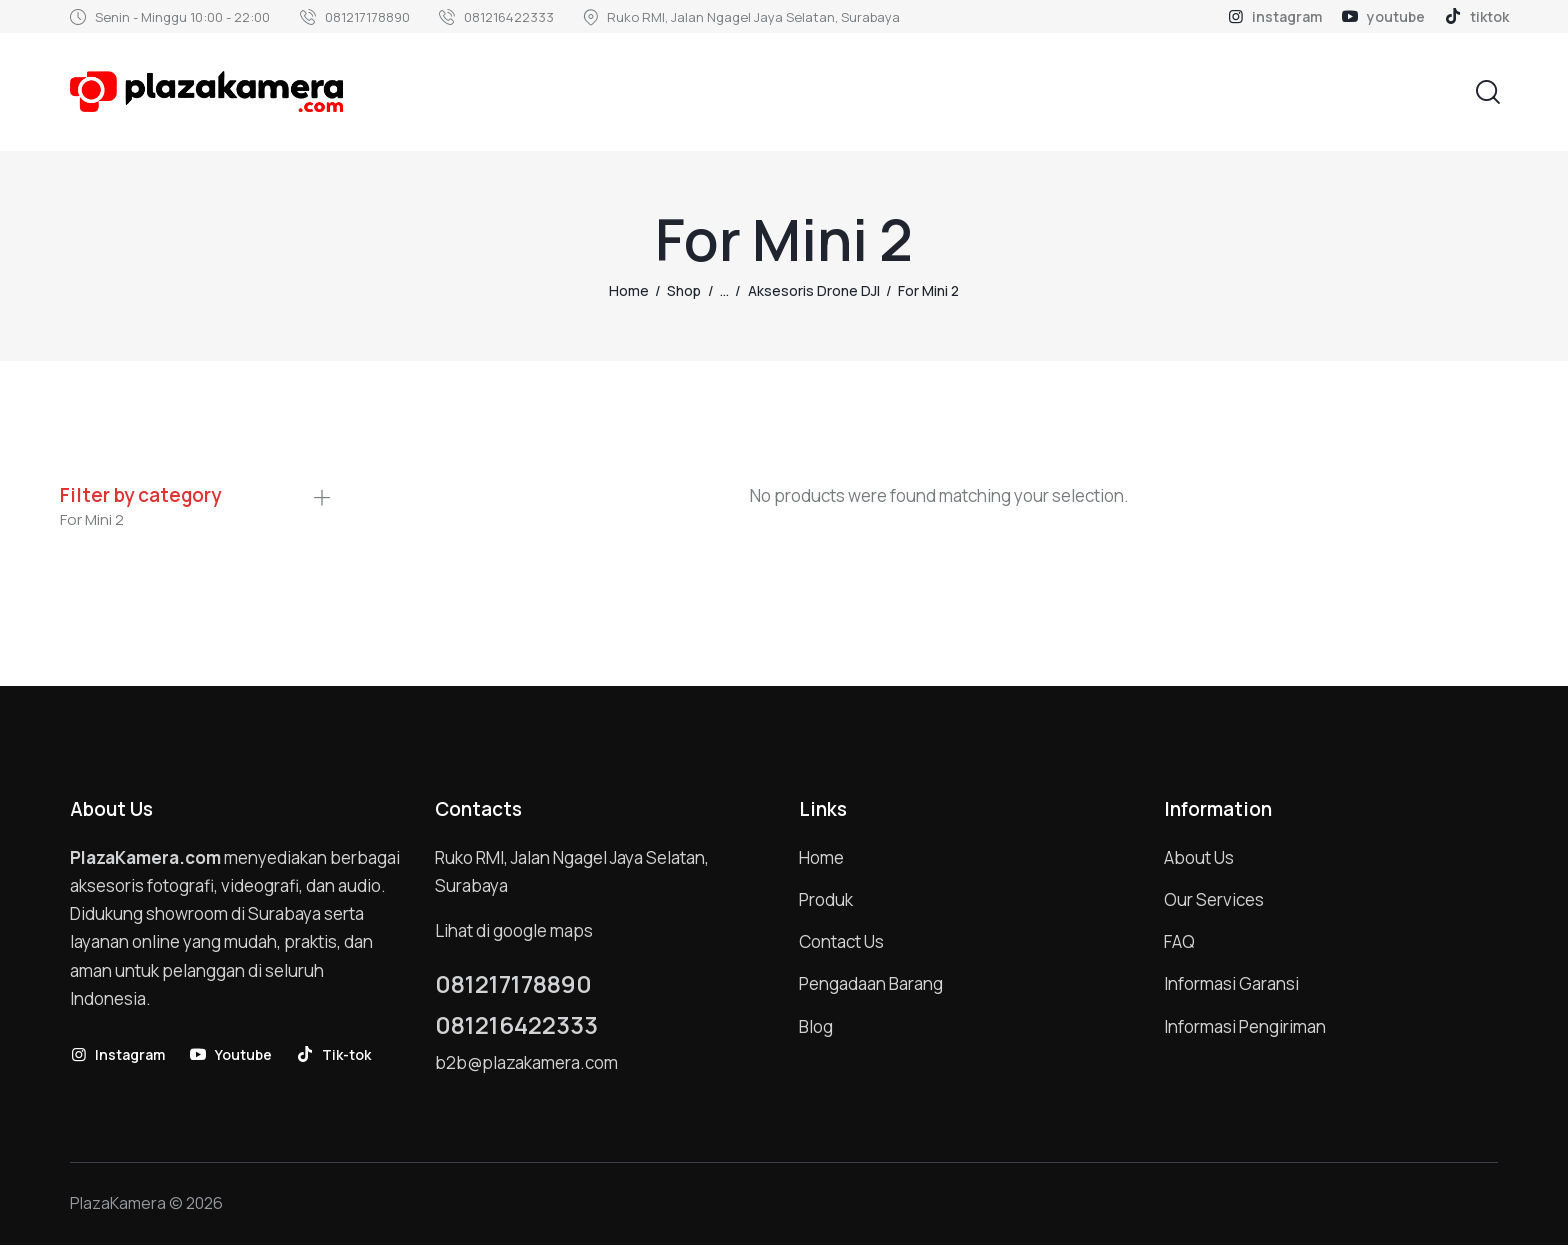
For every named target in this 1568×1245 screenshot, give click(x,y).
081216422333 (516, 1025)
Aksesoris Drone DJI (814, 290)
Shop (684, 290)
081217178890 (513, 984)
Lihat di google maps (514, 930)
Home (629, 290)
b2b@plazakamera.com (526, 1062)
